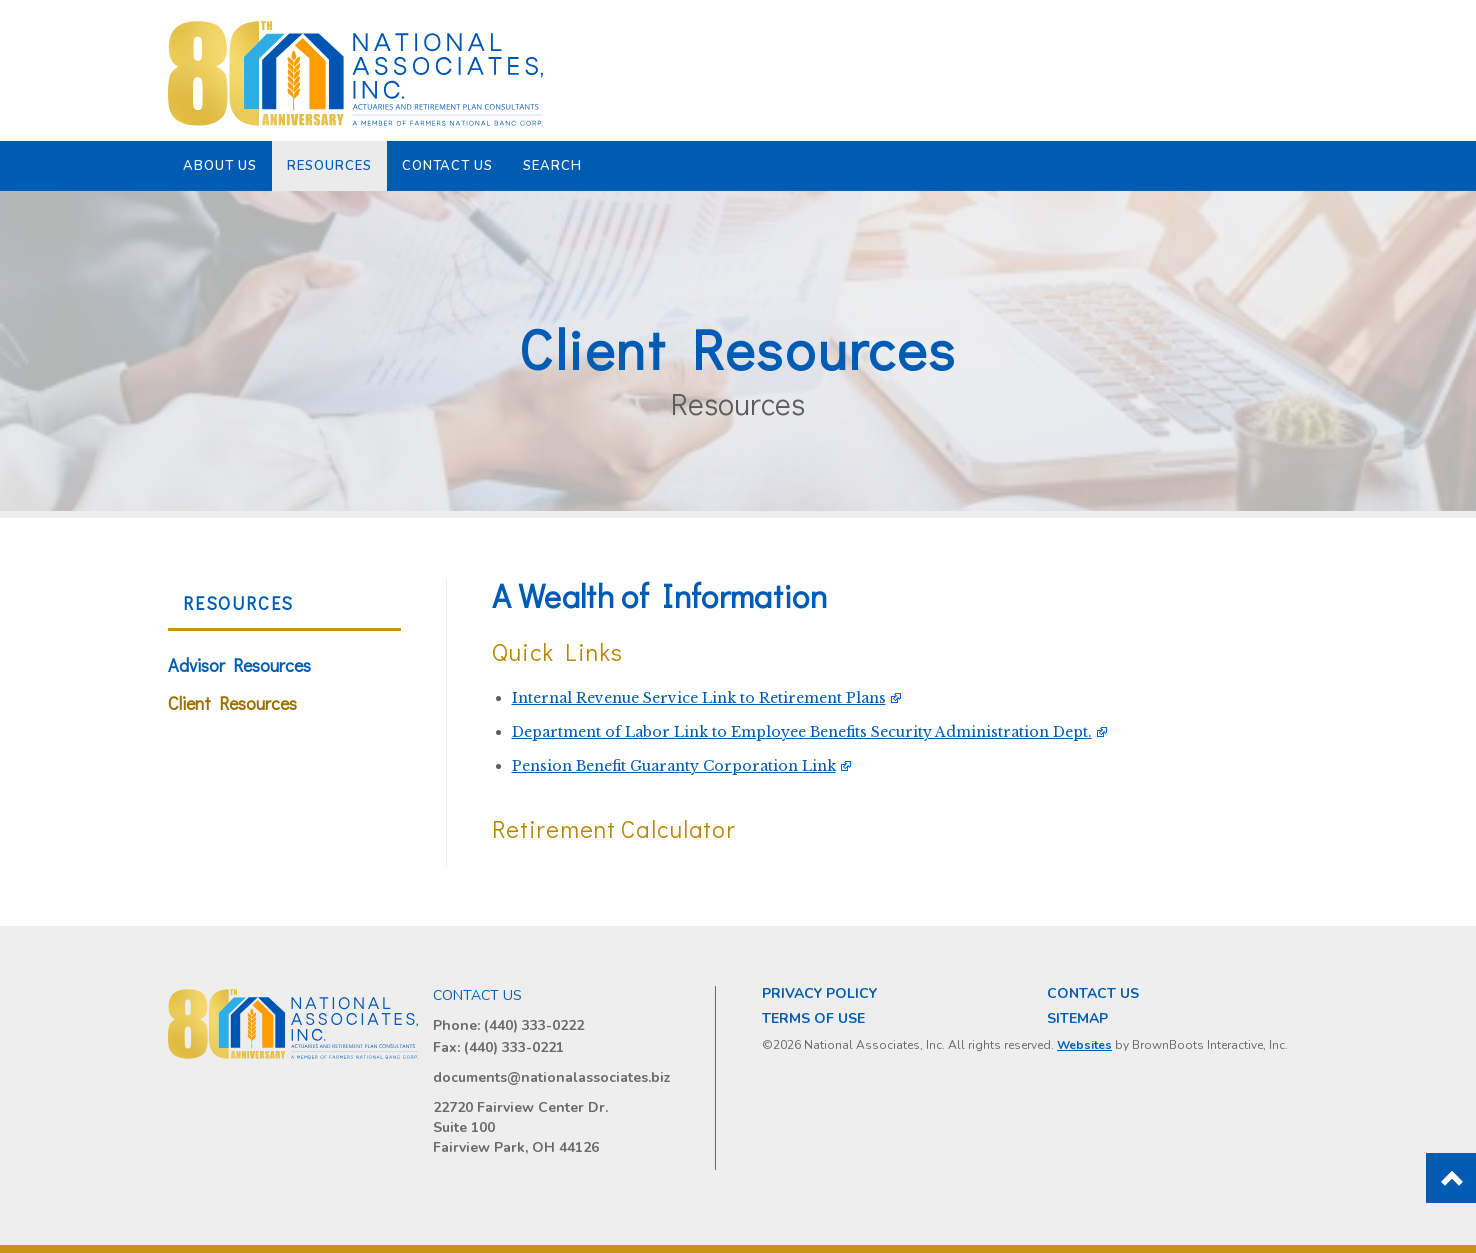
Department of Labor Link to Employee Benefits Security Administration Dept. (802, 732)
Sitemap (1077, 1018)
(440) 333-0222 (534, 1025)
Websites (1084, 1045)
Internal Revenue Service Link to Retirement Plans (699, 698)
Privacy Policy (819, 993)
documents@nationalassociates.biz (552, 1077)
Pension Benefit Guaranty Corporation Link (674, 766)
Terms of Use (813, 1018)
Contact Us (448, 166)
